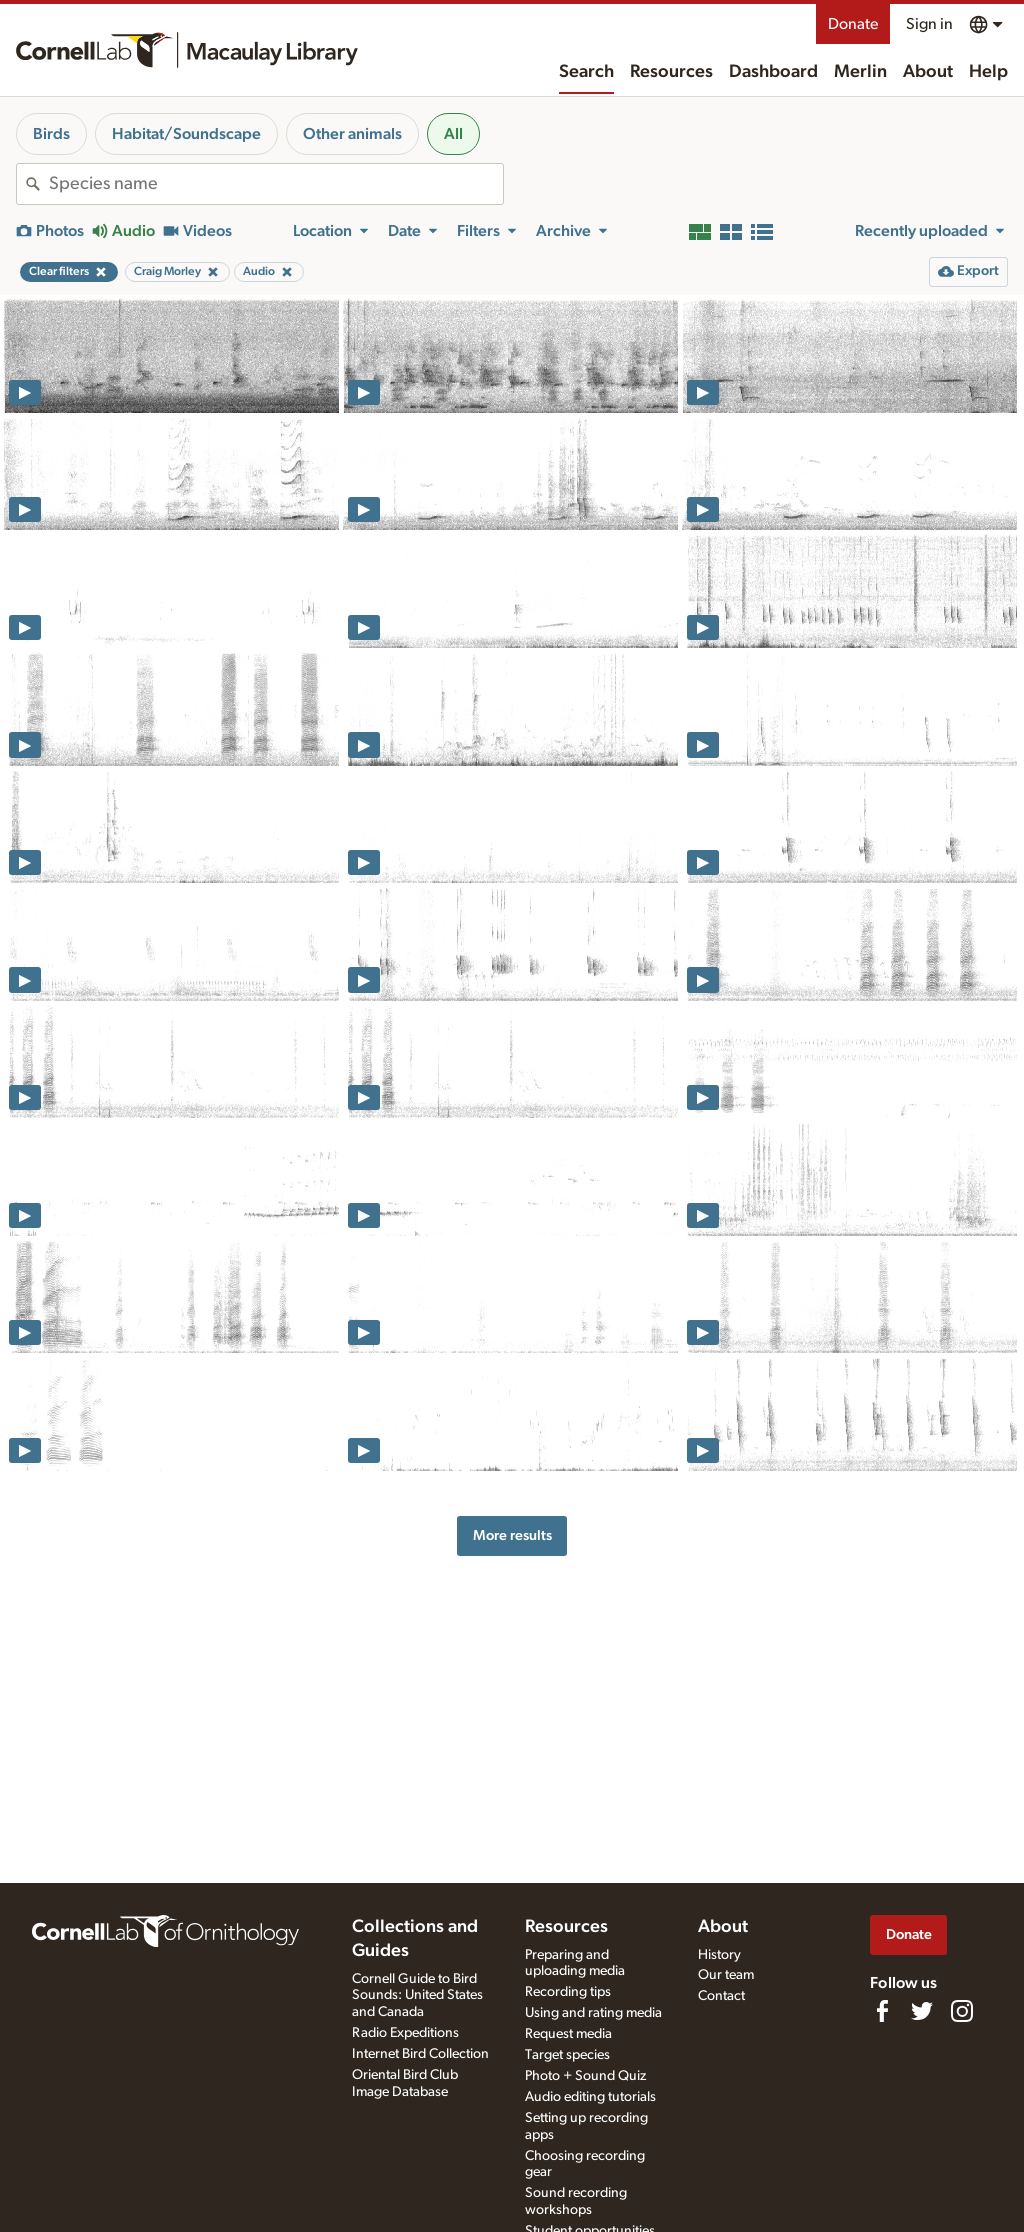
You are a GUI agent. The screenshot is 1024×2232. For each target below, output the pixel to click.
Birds (51, 134)
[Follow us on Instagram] (962, 2011)
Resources (671, 72)
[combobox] (276, 184)
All (453, 134)
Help (988, 72)
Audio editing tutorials (590, 2097)
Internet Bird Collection (420, 2054)
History (719, 1955)
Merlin (860, 72)
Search (586, 72)
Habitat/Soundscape (186, 134)
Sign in (929, 24)
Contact (721, 1996)
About (928, 72)
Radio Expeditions (405, 2033)
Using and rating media (593, 2013)
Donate (853, 24)
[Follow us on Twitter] (922, 2011)
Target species (567, 2055)
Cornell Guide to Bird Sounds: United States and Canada (417, 1996)
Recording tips (568, 1992)
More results (512, 1535)
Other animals (352, 134)
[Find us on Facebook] (882, 2011)
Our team (726, 1975)
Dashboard (773, 72)
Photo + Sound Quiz (585, 2076)
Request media (568, 2034)
